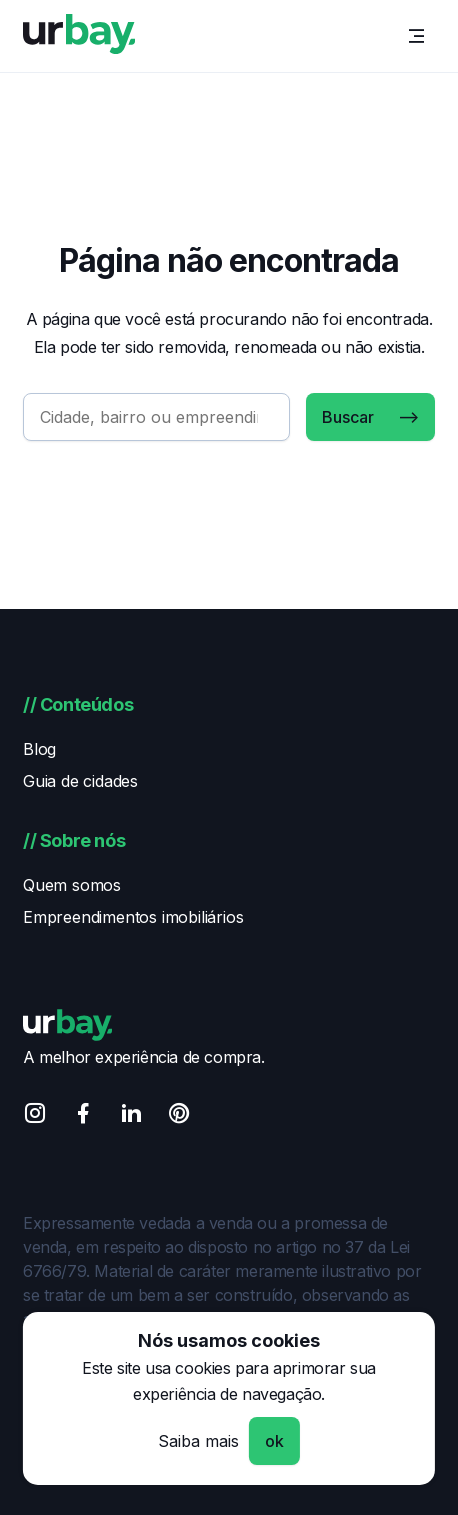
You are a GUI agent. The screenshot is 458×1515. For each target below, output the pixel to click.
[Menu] (417, 36)
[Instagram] (35, 1116)
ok (274, 1441)
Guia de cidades (80, 781)
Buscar (348, 417)
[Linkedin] (131, 1116)
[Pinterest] (179, 1116)
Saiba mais (198, 1441)
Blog (39, 749)
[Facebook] (83, 1116)
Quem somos (72, 885)
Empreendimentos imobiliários (133, 917)
